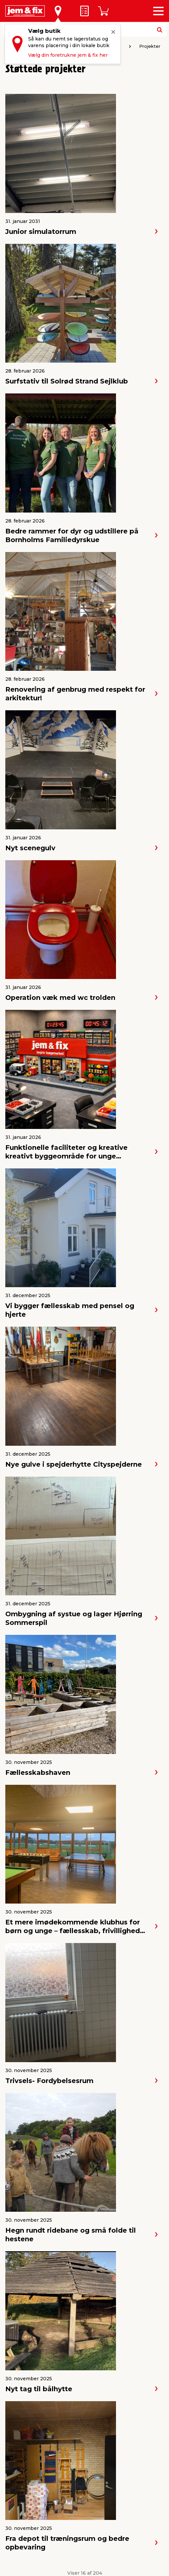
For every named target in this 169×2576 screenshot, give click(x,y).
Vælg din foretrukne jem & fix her (68, 55)
